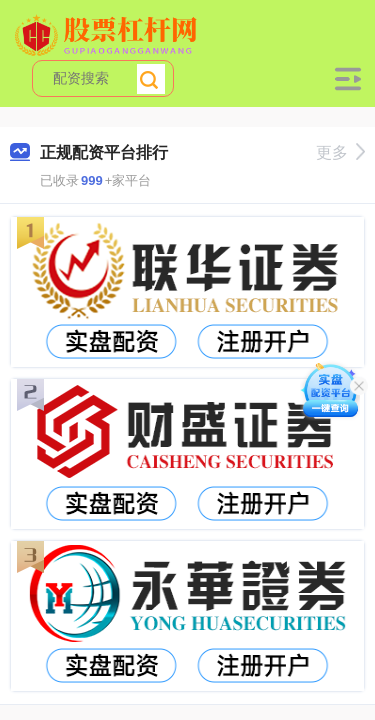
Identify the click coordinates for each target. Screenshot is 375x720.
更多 (340, 152)
